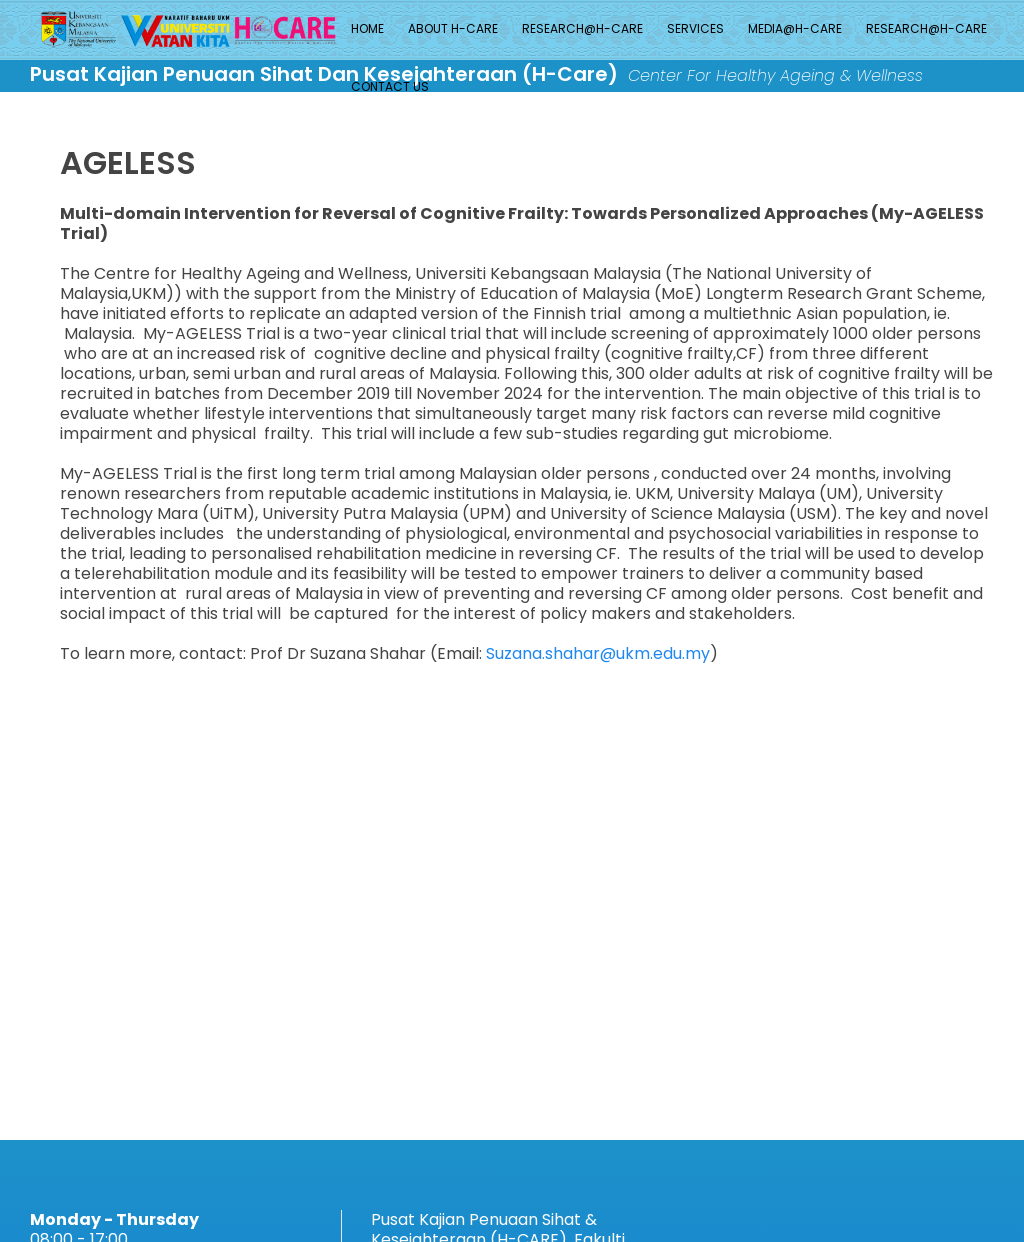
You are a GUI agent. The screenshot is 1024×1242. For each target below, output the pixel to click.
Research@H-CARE (582, 28)
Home (367, 28)
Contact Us (390, 86)
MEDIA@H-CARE (795, 28)
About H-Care (453, 28)
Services (695, 28)
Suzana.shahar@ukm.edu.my (598, 653)
